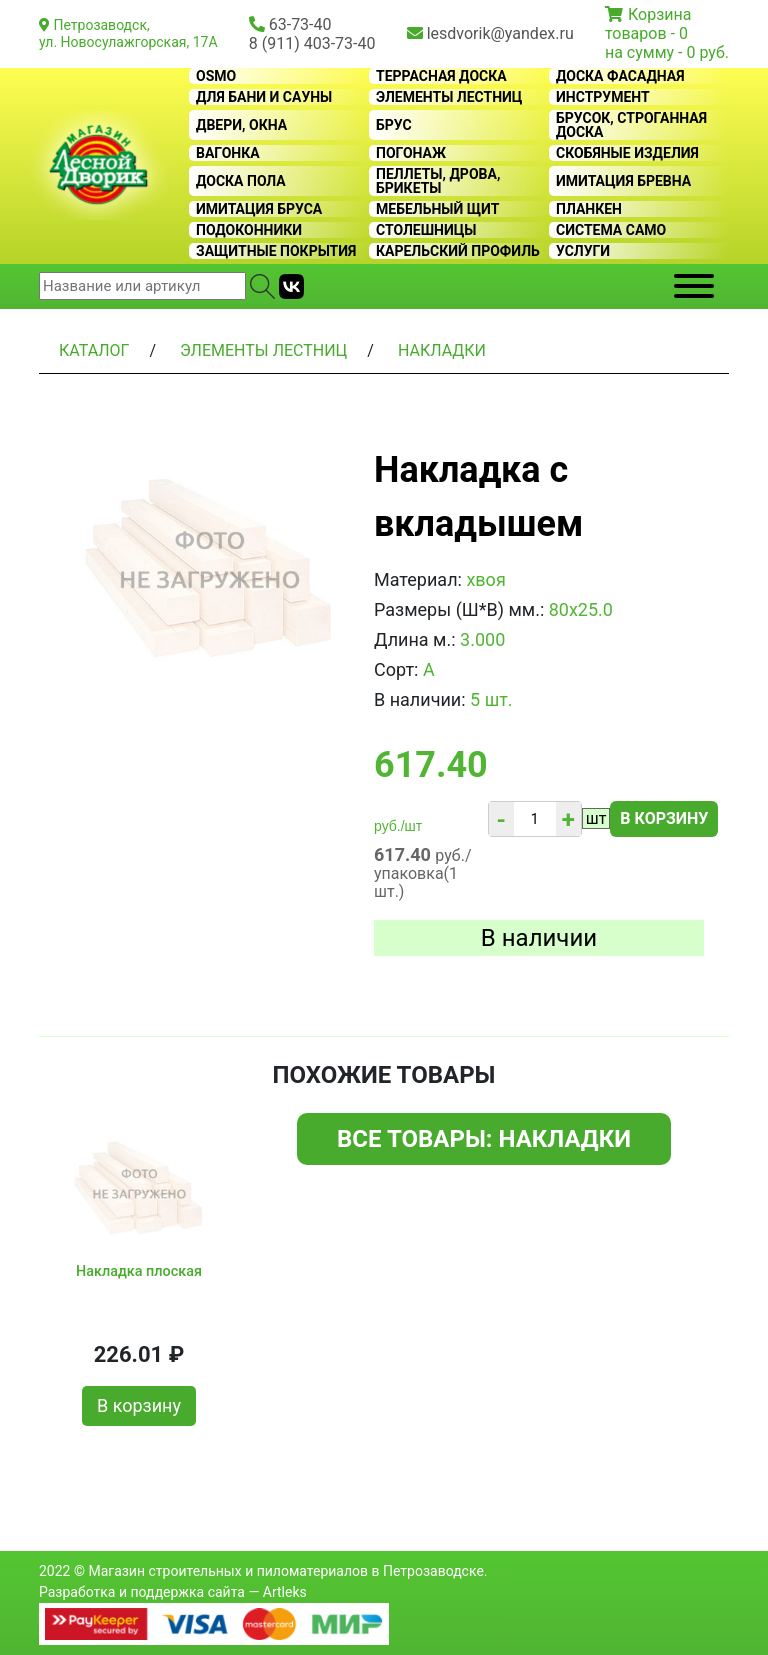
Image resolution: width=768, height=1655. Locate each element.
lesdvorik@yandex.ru (500, 33)
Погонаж (411, 153)
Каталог (94, 350)
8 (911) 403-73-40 (312, 43)
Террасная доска (441, 76)
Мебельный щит (437, 209)
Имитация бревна (623, 181)
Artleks (285, 1592)
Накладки (442, 350)
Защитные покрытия (276, 251)
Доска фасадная (620, 76)
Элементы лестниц (449, 97)
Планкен (589, 209)
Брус (394, 125)
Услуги (583, 251)
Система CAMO (611, 230)
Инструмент (603, 97)
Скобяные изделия (627, 153)
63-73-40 (300, 24)
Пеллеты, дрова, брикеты (438, 181)
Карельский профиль (458, 251)
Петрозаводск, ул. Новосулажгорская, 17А (128, 33)
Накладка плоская (139, 1271)
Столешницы (426, 230)
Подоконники (249, 230)
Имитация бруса (259, 209)
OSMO (216, 76)
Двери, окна (241, 125)
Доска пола (241, 181)
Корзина (659, 14)
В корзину (664, 818)
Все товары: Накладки (484, 1139)
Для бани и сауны (264, 97)
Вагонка (228, 153)
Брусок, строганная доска (631, 125)
